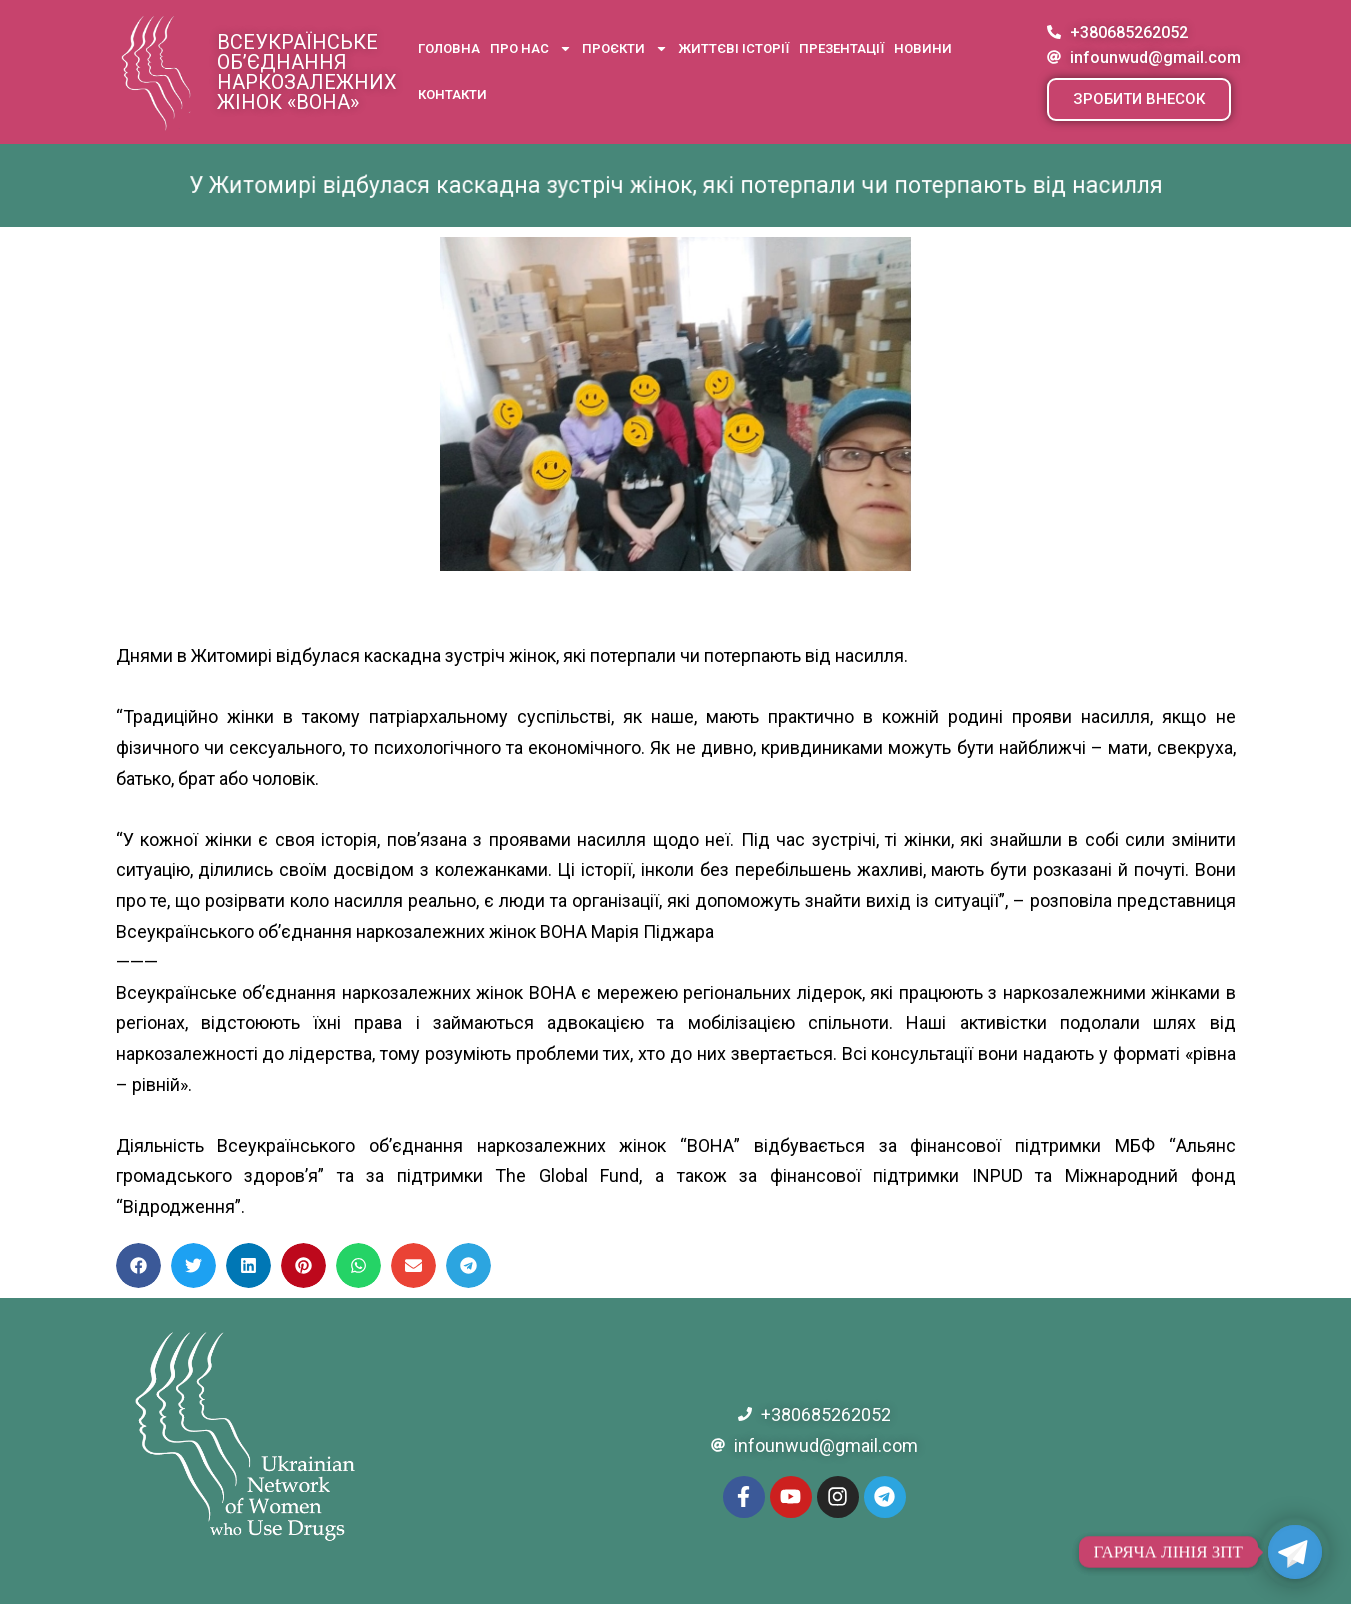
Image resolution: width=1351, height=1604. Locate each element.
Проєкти (625, 48)
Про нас (531, 48)
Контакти (452, 94)
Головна (449, 48)
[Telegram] (1295, 1552)
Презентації (841, 48)
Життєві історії (733, 48)
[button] (1139, 99)
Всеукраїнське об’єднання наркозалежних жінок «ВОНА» (307, 72)
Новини (923, 48)
